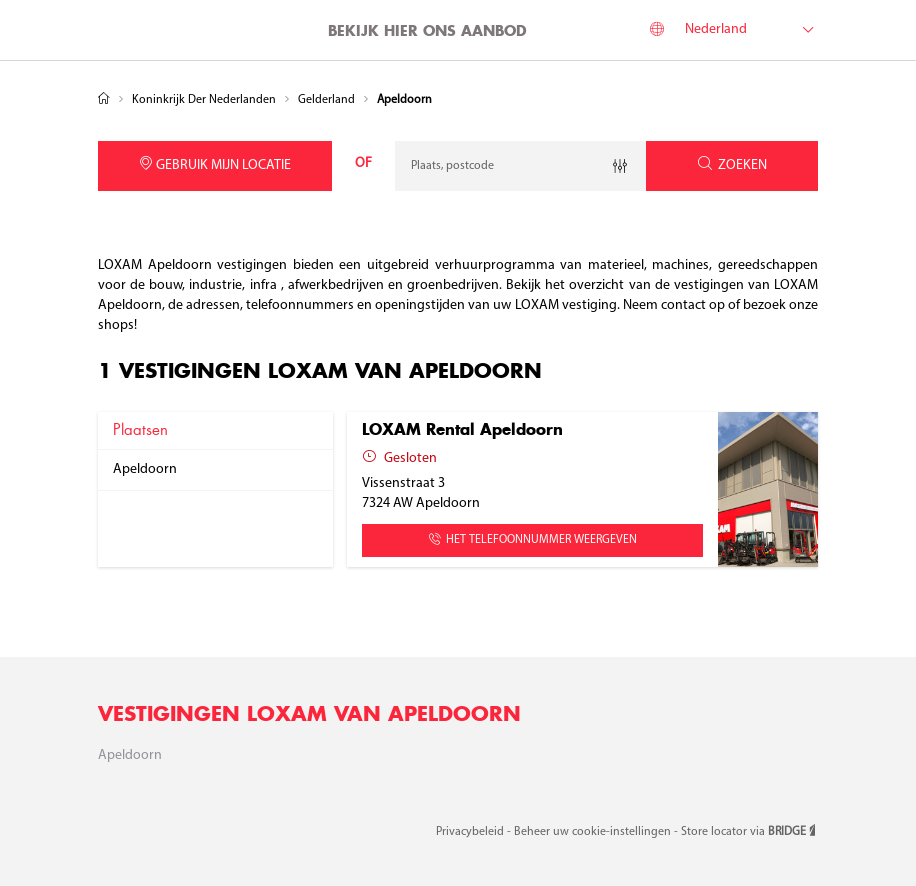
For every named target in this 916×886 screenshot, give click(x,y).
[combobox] (520, 166)
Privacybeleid (471, 832)
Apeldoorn (130, 755)
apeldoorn (145, 469)
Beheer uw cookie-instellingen (594, 832)
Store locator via (749, 832)
